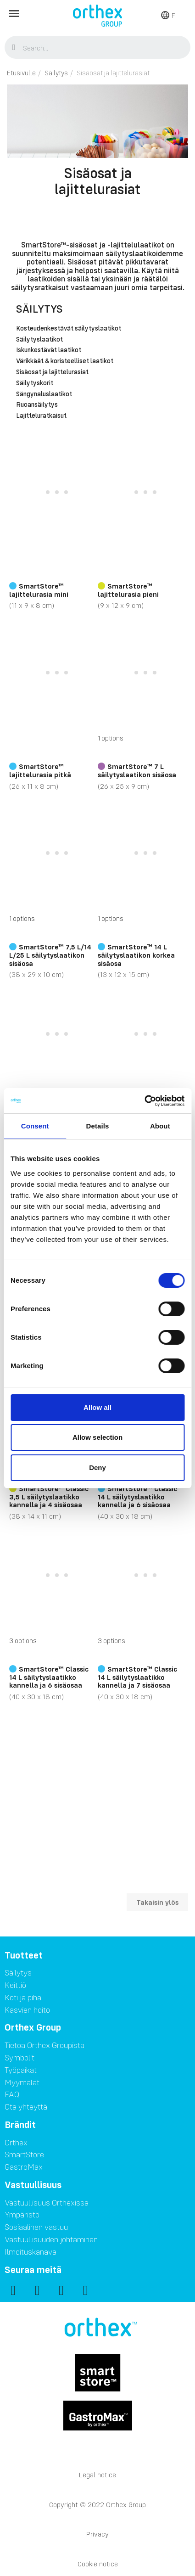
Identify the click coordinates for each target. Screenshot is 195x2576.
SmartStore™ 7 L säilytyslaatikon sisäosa (137, 770)
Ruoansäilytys (37, 405)
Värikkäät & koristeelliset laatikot (64, 361)
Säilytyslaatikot (39, 339)
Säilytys (39, 308)
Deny (97, 1467)
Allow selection (97, 1437)
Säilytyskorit (34, 383)
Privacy (97, 2534)
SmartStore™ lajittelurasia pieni (128, 590)
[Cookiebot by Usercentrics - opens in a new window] (144, 1101)
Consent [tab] (35, 1126)
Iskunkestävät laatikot (48, 350)
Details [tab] (97, 1126)
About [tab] (160, 1126)
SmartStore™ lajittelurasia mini (38, 590)
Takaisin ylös (157, 1902)
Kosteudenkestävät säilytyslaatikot (68, 328)
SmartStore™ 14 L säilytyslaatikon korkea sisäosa (136, 954)
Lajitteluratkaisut (41, 416)
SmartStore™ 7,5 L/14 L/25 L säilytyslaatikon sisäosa (50, 954)
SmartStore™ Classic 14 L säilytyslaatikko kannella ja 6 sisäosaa (137, 1496)
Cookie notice (98, 2563)
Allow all (97, 1407)
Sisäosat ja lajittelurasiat (52, 372)
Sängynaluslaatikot (44, 394)
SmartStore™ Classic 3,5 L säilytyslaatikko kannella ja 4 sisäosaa (49, 1496)
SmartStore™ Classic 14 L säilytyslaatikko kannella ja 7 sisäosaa (137, 1676)
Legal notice (97, 2474)
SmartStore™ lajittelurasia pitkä (40, 770)
